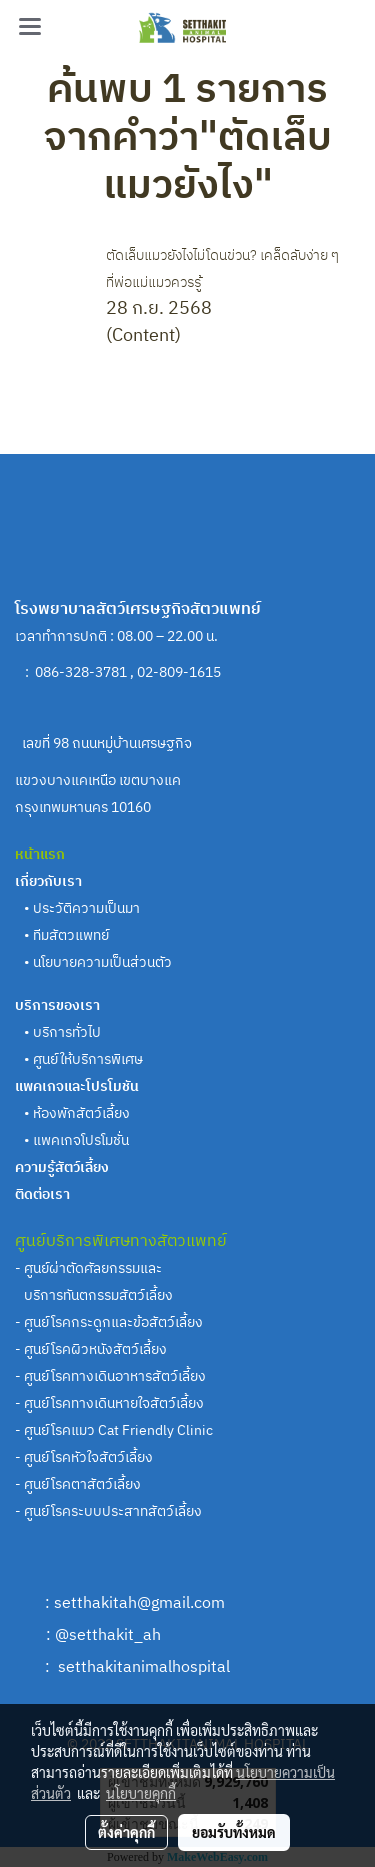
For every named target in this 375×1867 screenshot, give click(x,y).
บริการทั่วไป (67, 1032)
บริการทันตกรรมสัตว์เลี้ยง (95, 1295)
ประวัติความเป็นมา (86, 908)
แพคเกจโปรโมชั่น (81, 1140)
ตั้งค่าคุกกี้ (126, 1832)
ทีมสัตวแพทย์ (72, 935)
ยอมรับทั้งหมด (234, 1832)
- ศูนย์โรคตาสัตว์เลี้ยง (78, 1484)
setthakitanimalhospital (144, 1667)
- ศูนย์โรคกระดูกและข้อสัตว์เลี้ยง (109, 1322)
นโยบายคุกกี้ (141, 1793)
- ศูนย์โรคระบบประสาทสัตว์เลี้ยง (108, 1511)
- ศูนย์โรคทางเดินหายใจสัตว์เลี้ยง (109, 1403)
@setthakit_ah (108, 1635)
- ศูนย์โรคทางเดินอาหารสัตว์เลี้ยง (110, 1376)
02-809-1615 (180, 672)
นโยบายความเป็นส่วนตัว (102, 962)
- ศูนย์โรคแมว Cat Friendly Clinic (114, 1430)
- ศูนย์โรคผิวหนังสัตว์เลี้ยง (91, 1349)
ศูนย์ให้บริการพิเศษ (88, 1059)
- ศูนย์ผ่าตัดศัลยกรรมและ (88, 1268)
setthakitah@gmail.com (139, 1603)
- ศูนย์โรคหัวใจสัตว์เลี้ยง (84, 1457)
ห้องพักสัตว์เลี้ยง (81, 1113)
